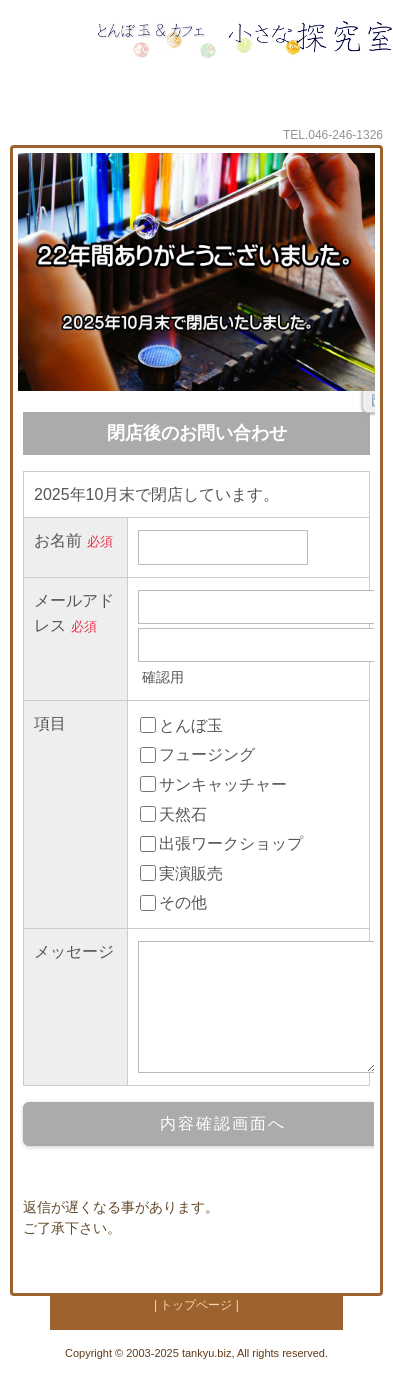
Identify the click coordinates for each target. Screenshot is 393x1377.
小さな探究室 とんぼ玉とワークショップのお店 (243, 60)
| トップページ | (196, 1305)
